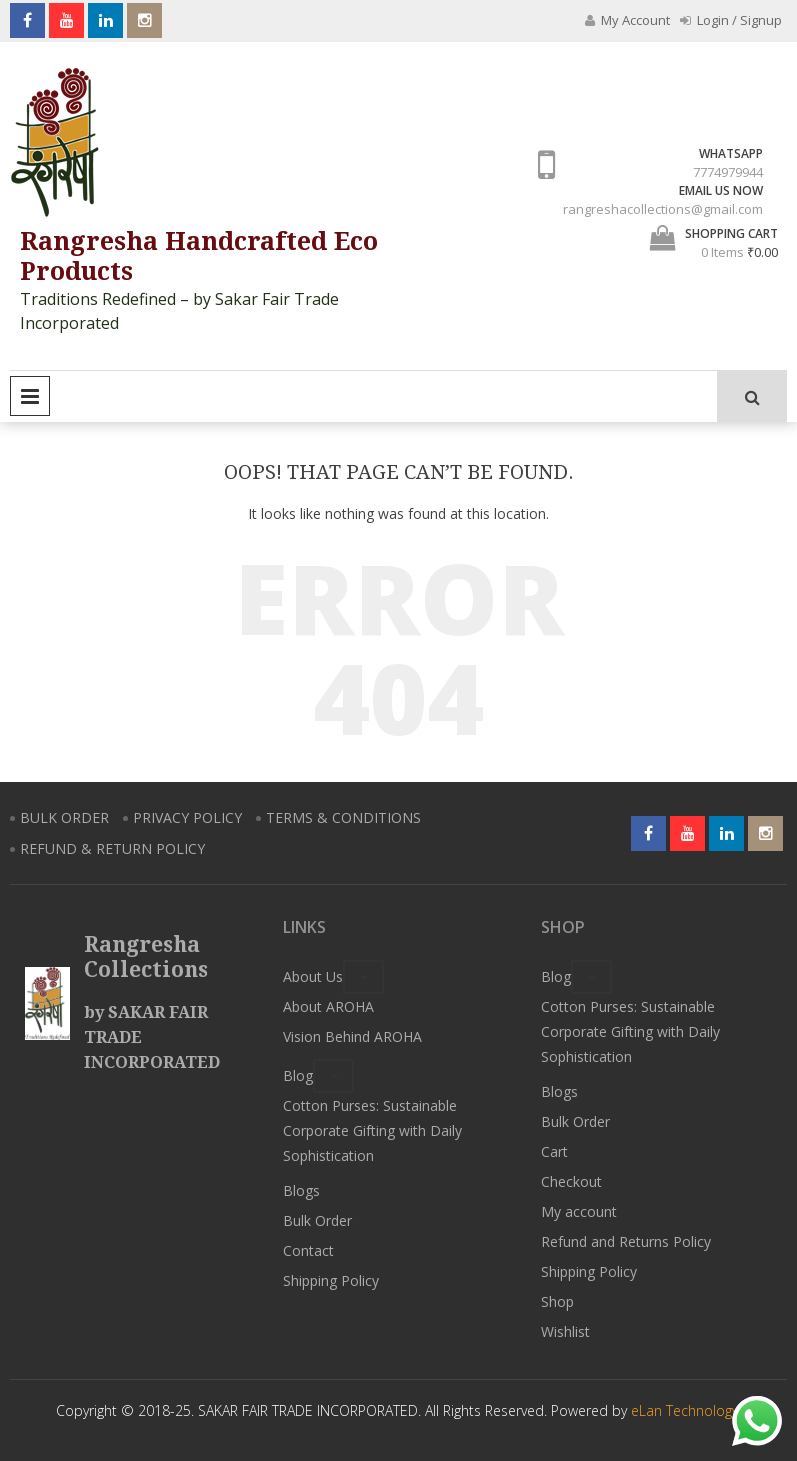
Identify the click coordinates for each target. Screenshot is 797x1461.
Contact (308, 1250)
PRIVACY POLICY (187, 817)
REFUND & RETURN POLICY (112, 848)
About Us (313, 976)
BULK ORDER (64, 817)
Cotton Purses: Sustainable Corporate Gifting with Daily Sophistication (372, 1130)
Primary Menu (30, 396)
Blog (298, 1075)
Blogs (301, 1190)
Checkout (571, 1181)
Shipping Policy (331, 1280)
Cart (554, 1151)
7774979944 (728, 172)
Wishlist (565, 1331)
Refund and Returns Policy (626, 1241)
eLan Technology (684, 1410)
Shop (557, 1301)
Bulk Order (317, 1220)
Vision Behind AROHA (352, 1036)
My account (579, 1211)
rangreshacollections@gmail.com (663, 209)
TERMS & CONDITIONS (343, 817)
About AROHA (328, 1006)
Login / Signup (731, 20)
